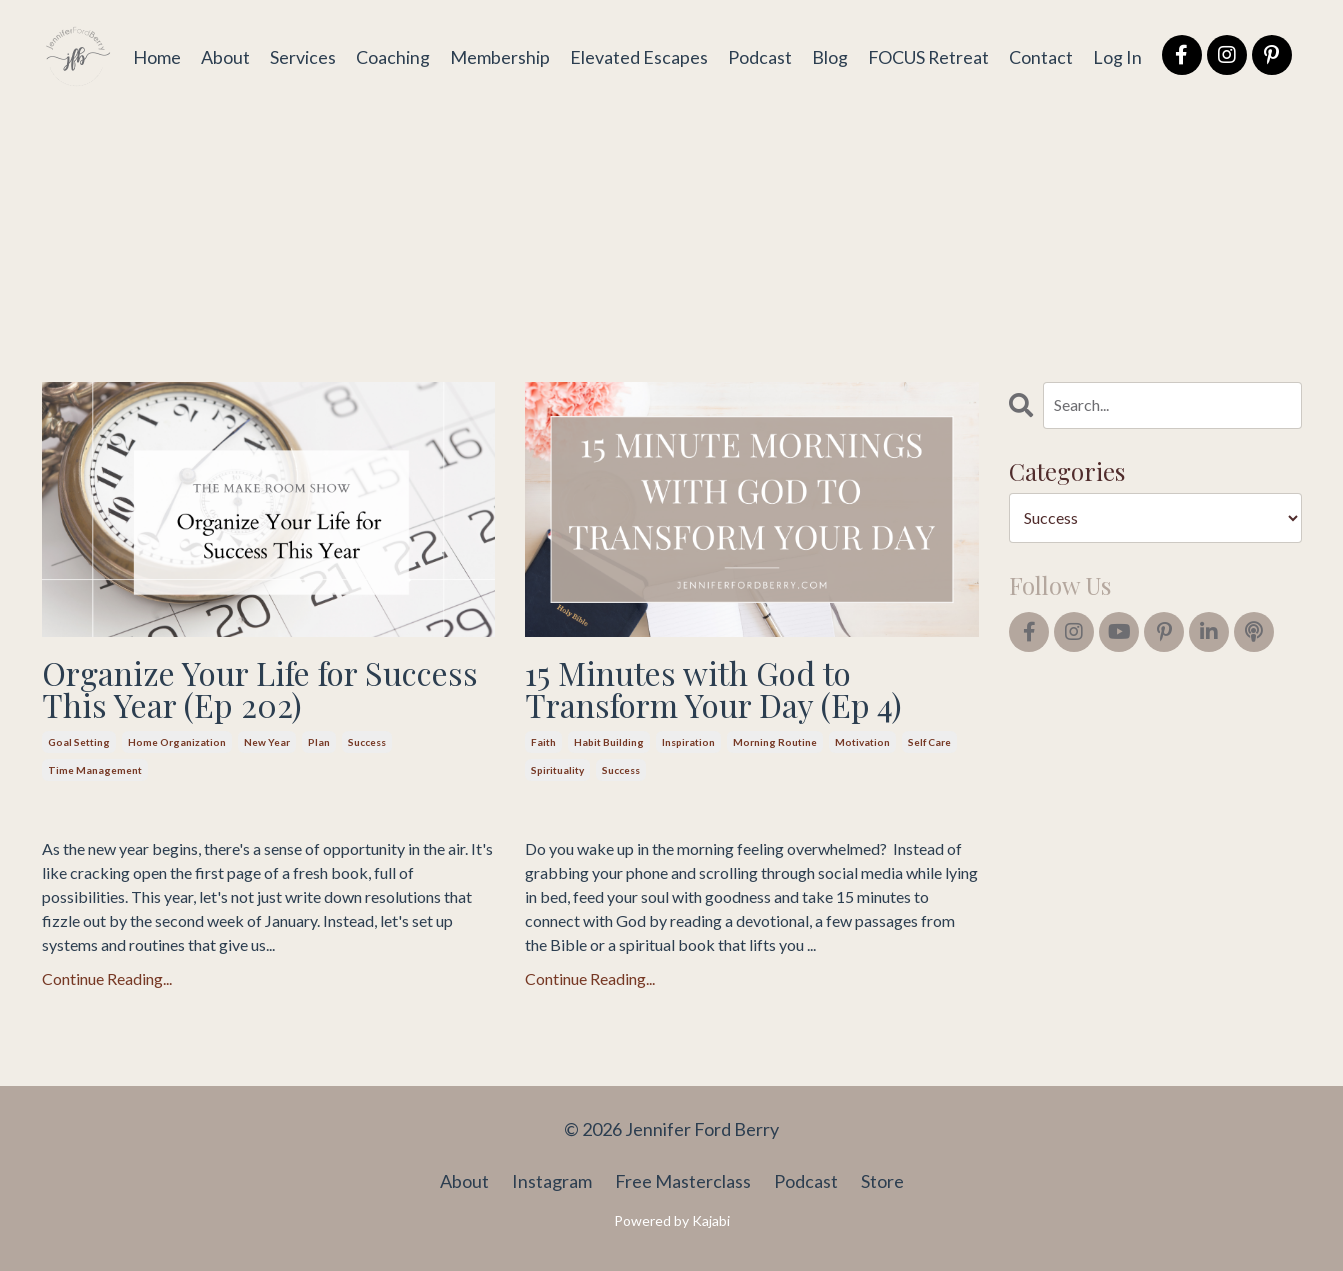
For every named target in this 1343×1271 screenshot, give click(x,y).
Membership (498, 56)
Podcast (758, 56)
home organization (177, 742)
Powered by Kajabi (672, 1220)
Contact (1041, 56)
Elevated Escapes (637, 56)
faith (543, 742)
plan (319, 742)
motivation (862, 742)
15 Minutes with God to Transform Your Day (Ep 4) (713, 689)
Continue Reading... (107, 978)
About (223, 56)
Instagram (552, 1181)
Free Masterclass (683, 1181)
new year (267, 742)
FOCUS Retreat (927, 56)
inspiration (688, 742)
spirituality (557, 770)
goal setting (79, 742)
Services (301, 56)
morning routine (775, 742)
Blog (828, 56)
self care (929, 742)
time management (95, 770)
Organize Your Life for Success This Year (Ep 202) (260, 689)
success (367, 742)
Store (882, 1181)
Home (155, 56)
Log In (1117, 56)
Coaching (391, 56)
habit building (609, 742)
